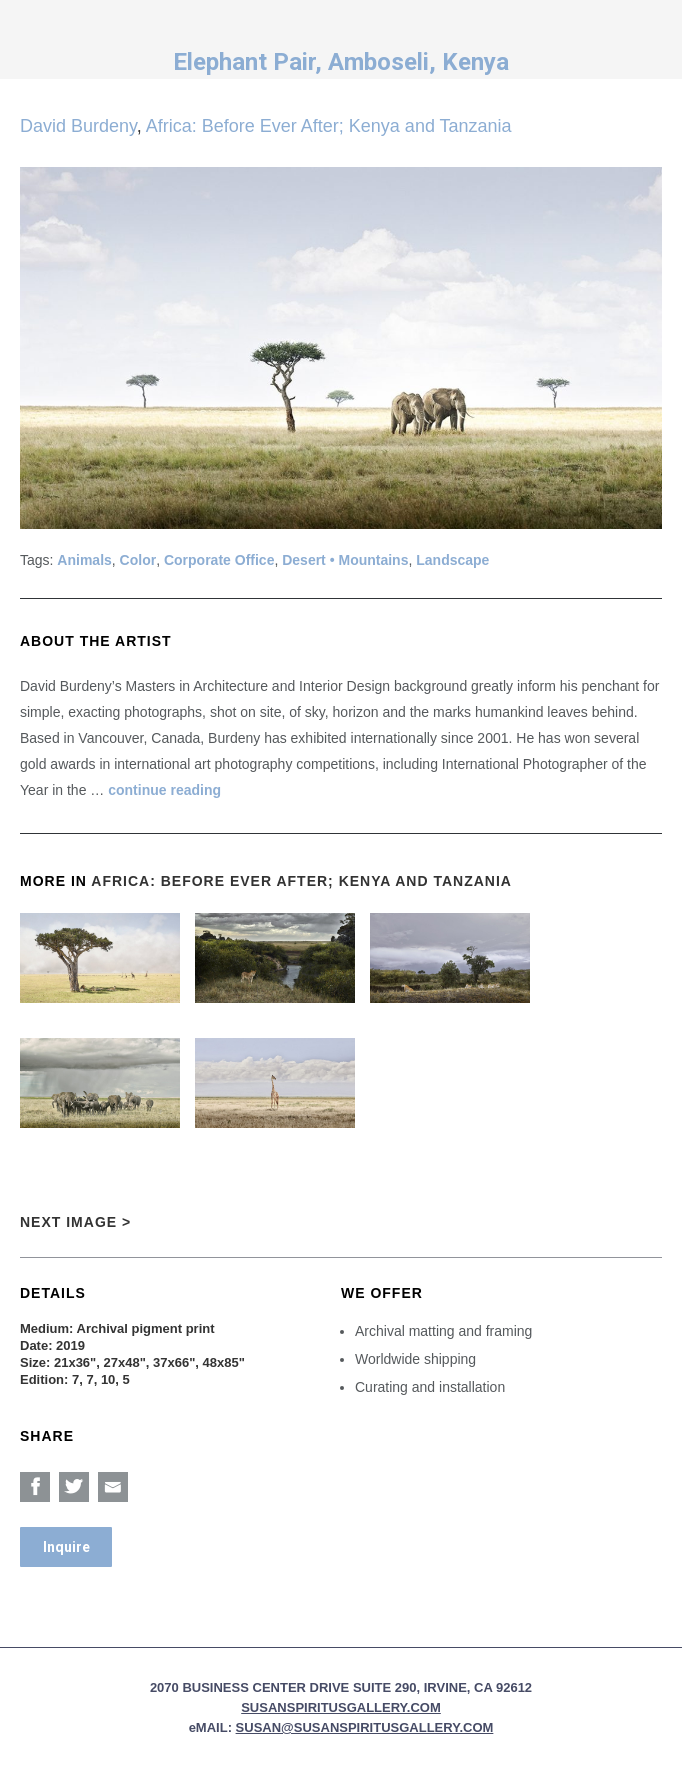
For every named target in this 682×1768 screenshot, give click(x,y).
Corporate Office (219, 560)
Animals (84, 560)
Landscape (452, 560)
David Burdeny (78, 126)
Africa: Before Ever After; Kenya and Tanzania (329, 126)
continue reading (164, 790)
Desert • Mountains (345, 560)
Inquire (66, 1547)
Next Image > (75, 1222)
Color (138, 560)
